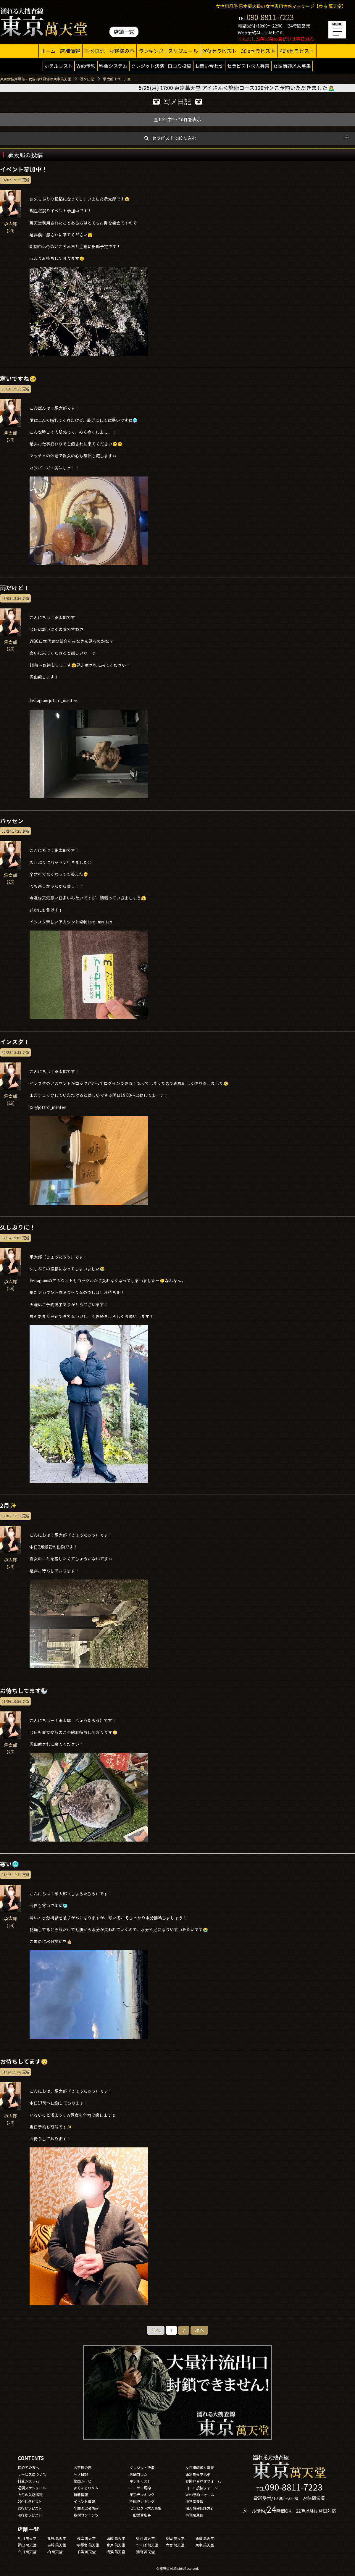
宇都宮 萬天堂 (88, 2544)
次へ (199, 2330)
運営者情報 (194, 2501)
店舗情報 (70, 50)
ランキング (151, 50)
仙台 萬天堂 (204, 2538)
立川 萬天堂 (27, 2551)
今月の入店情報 (30, 2494)
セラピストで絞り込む (174, 138)
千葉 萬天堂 (86, 2551)
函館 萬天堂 (115, 2538)
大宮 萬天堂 (175, 2544)
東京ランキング (142, 2494)
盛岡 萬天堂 (145, 2538)
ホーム (48, 50)
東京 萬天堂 (204, 2544)
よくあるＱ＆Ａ (86, 2487)
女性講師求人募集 (292, 65)
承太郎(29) (10, 223)
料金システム (113, 65)
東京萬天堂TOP (197, 2474)
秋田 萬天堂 (175, 2538)
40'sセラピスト (297, 50)
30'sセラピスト (258, 50)
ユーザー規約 (140, 2487)
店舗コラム (138, 2474)
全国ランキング (142, 2501)
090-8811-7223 (270, 17)
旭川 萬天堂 (27, 2538)
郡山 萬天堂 (27, 2544)
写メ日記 (95, 50)
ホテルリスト (58, 65)
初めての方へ (28, 2467)
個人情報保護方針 (199, 2508)
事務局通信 (194, 2514)
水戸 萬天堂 (115, 2544)
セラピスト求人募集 (248, 65)
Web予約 (86, 65)
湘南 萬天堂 (145, 2551)
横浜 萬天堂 (115, 2551)
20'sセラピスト (219, 50)
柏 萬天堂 (54, 2551)
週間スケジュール (32, 2487)
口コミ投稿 (179, 65)
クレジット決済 (147, 65)
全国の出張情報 (86, 2508)
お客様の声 (121, 50)
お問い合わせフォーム (203, 2480)
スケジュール (183, 50)
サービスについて (32, 2474)
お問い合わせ (209, 65)
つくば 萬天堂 (147, 2544)
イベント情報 (84, 2501)
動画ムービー (84, 2480)
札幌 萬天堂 (56, 2538)
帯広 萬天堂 (86, 2538)
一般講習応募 (140, 2514)
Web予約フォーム (199, 2494)
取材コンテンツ (86, 2514)
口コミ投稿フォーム (201, 2487)
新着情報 (81, 2494)
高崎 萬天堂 (56, 2544)
